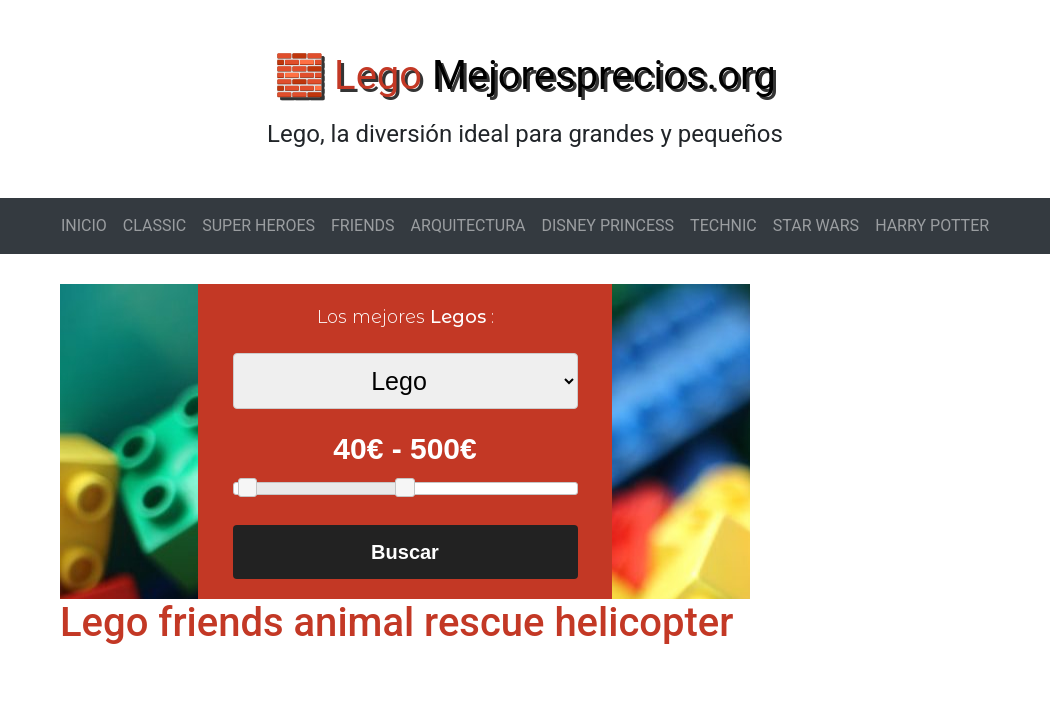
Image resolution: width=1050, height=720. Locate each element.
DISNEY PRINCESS (607, 225)
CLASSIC (154, 225)
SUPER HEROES (258, 225)
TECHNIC (723, 225)
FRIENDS (363, 225)
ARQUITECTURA (468, 225)
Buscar (405, 552)
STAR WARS (816, 225)
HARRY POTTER (932, 225)
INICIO (84, 225)
